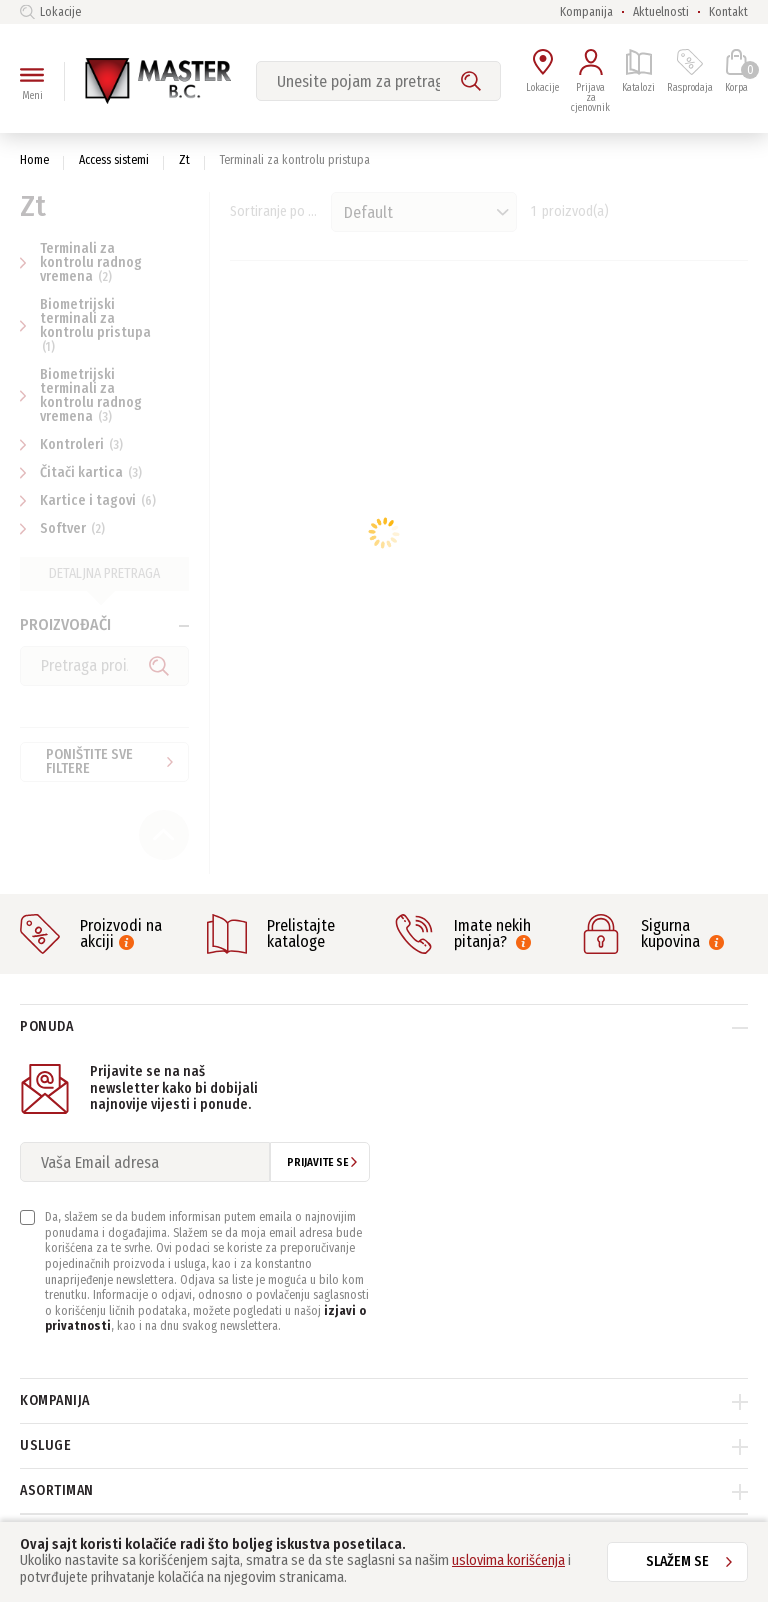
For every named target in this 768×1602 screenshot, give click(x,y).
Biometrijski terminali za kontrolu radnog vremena (81, 395)
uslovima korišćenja (508, 1560)
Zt (184, 160)
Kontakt (728, 12)
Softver (65, 528)
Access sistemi (114, 160)
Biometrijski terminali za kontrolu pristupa (85, 325)
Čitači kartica (83, 472)
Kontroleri (74, 444)
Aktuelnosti (661, 12)
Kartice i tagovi (90, 500)
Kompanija (586, 12)
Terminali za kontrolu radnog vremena (81, 262)
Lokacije (50, 12)
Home (34, 160)
